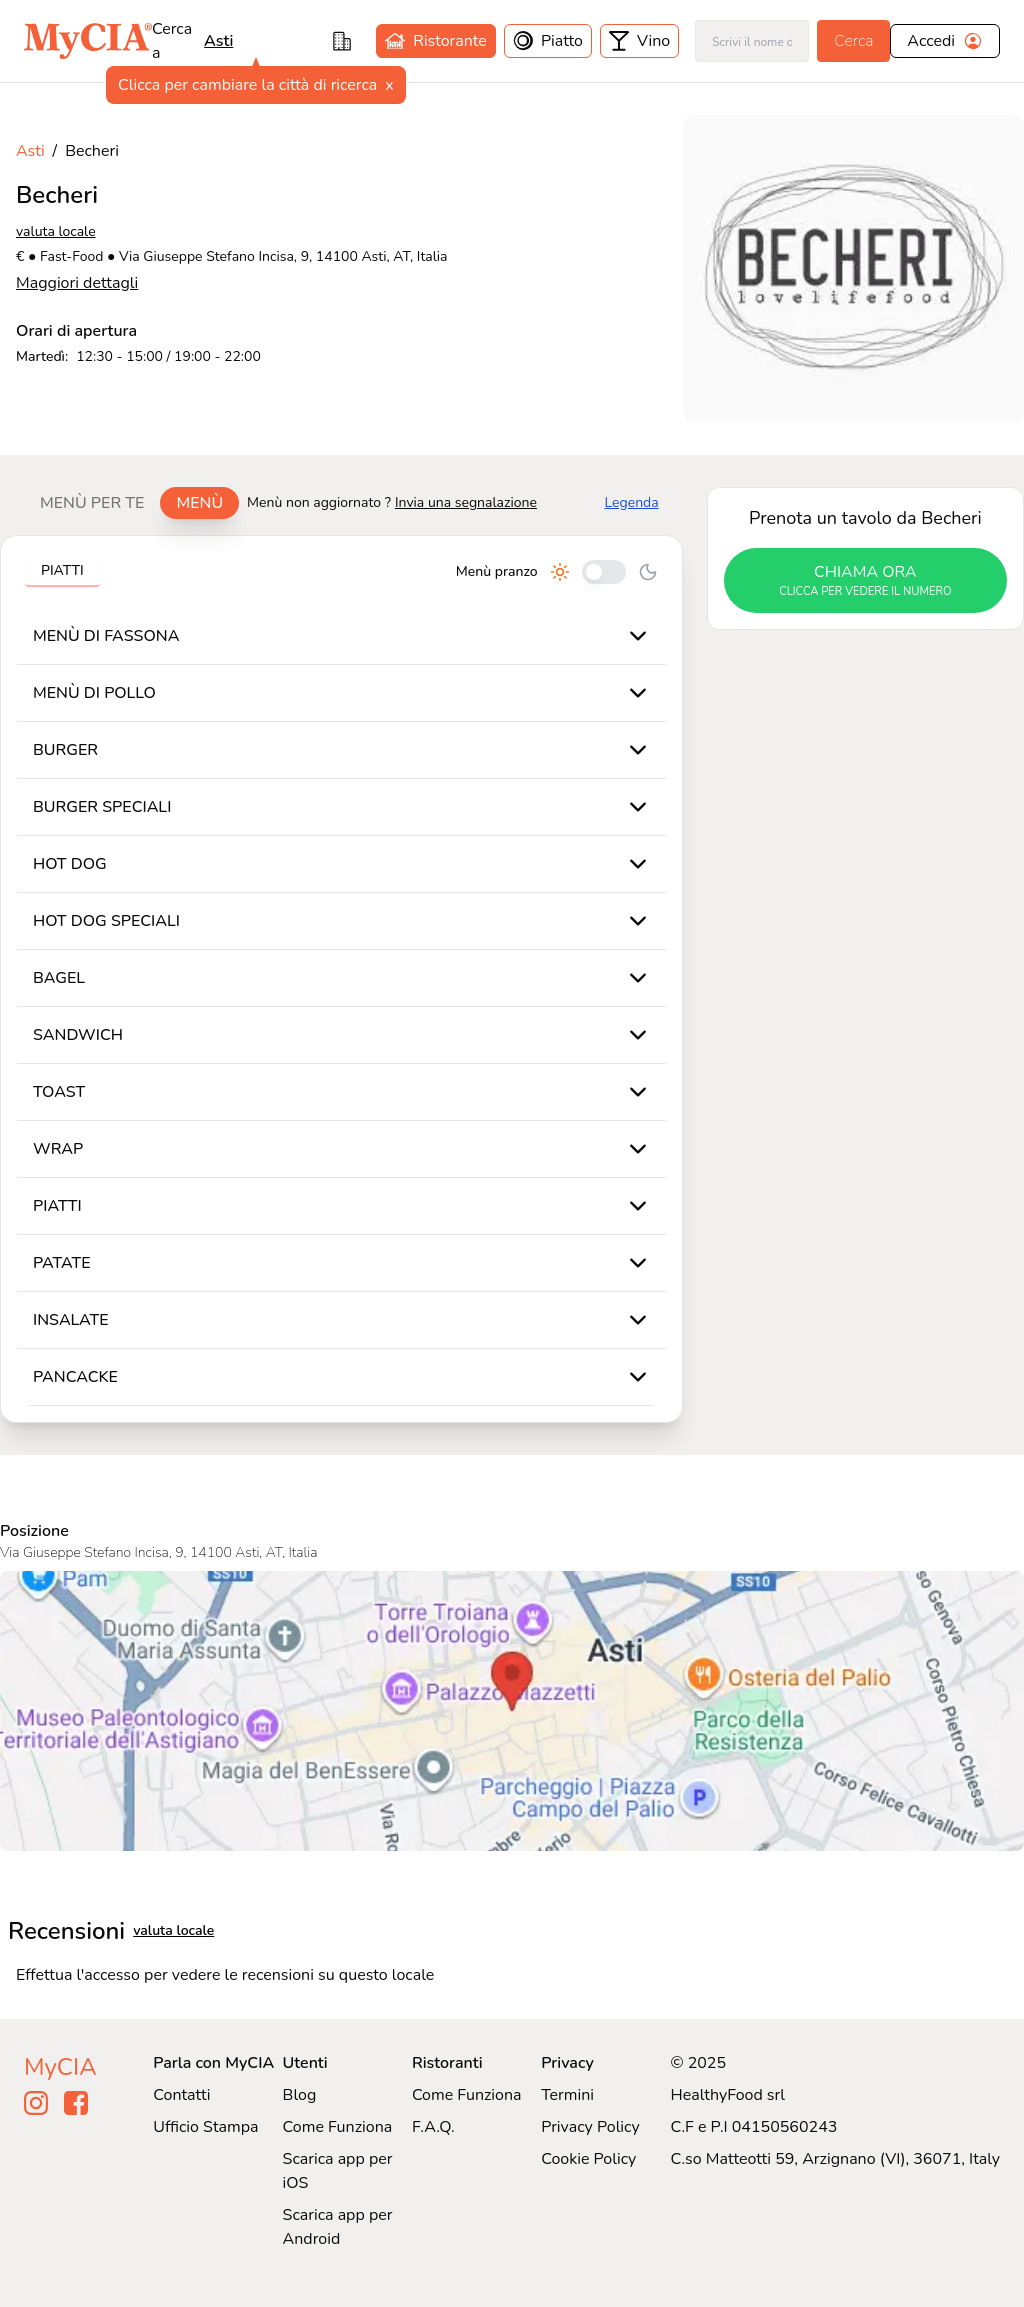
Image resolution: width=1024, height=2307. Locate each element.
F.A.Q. (433, 2127)
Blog (300, 2095)
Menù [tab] (199, 503)
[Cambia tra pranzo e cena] (604, 572)
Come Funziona (338, 2127)
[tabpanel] (341, 979)
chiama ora (865, 581)
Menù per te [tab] (92, 503)
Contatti (181, 2095)
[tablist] (131, 503)
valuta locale (56, 231)
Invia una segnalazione (466, 502)
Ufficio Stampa (205, 2127)
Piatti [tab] (62, 570)
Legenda (632, 502)
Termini (567, 2095)
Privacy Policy (590, 2127)
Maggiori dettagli (77, 283)
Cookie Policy (588, 2159)
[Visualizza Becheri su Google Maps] (512, 1711)
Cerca (853, 41)
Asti (218, 41)
